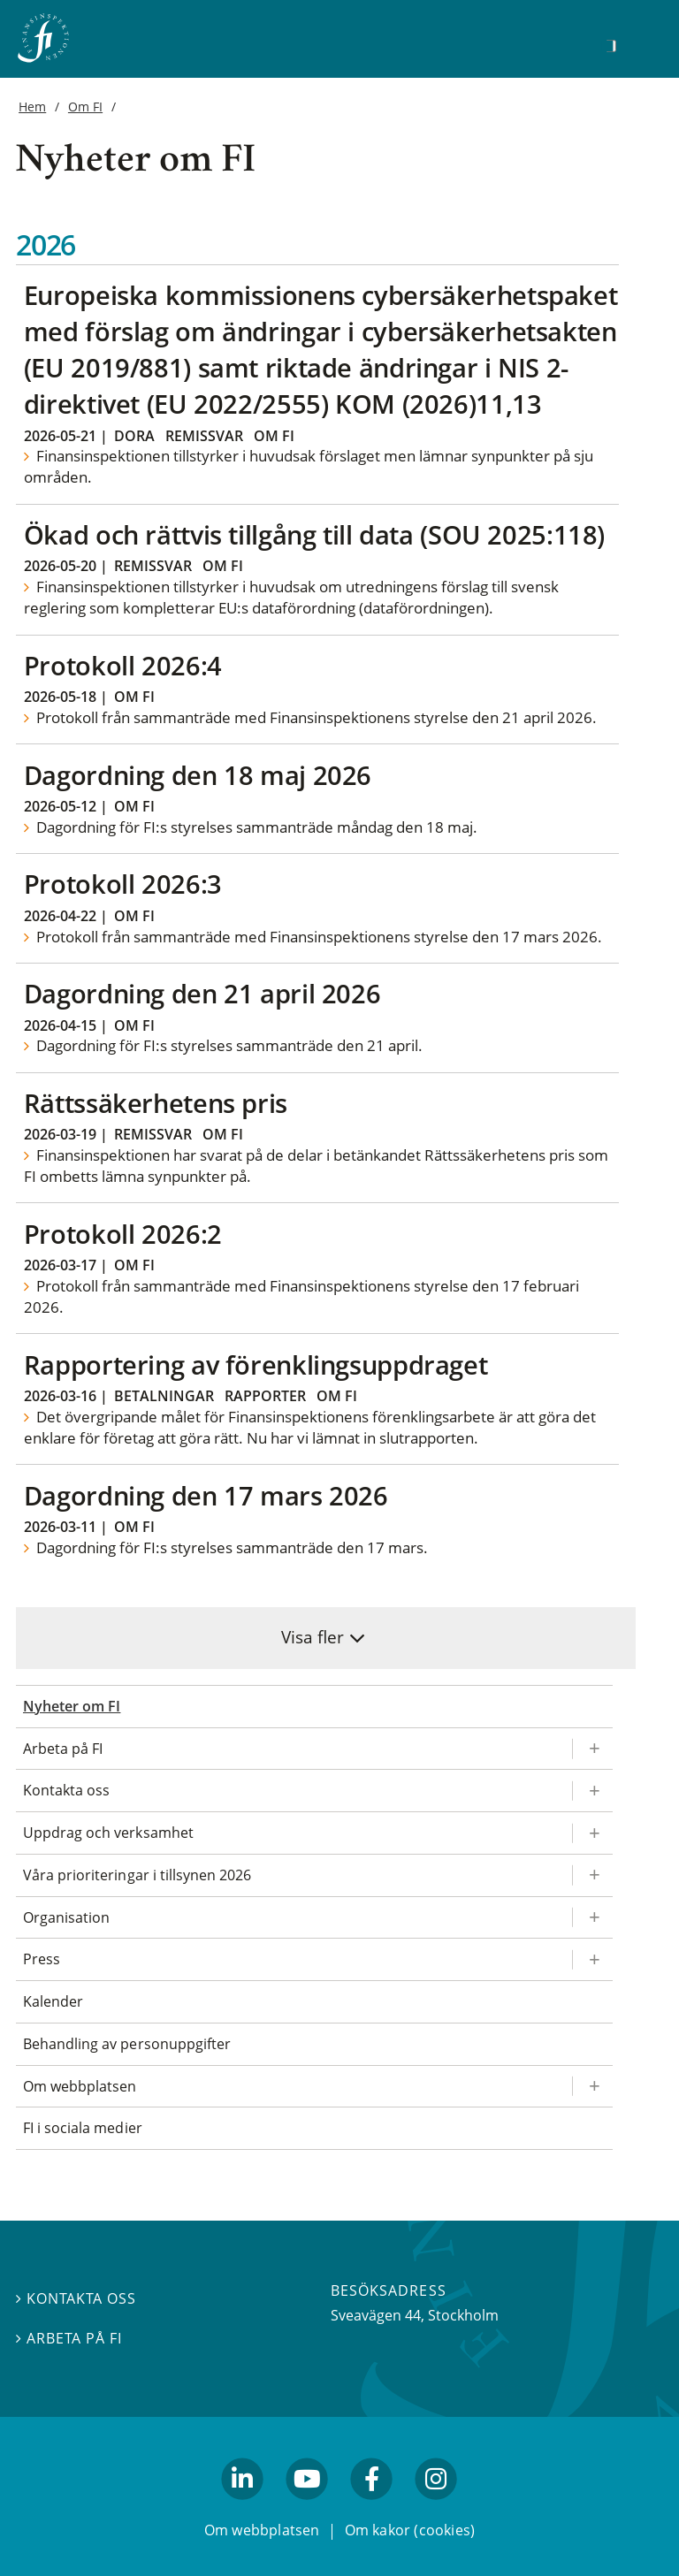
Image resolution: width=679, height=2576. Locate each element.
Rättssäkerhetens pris (155, 1103)
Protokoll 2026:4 (123, 665)
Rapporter (265, 1396)
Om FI (85, 106)
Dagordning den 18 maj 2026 (197, 775)
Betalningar (164, 1396)
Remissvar (204, 436)
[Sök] (611, 46)
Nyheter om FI (71, 1706)
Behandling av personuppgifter (127, 2044)
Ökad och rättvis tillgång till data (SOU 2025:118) (314, 534)
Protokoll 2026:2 (123, 1233)
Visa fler (312, 1637)
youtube (307, 2508)
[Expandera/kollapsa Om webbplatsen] (592, 2086)
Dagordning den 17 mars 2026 (206, 1495)
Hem (32, 106)
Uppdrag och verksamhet (108, 1832)
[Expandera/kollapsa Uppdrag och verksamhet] (592, 1833)
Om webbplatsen (79, 2086)
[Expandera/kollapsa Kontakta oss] (592, 1790)
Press (41, 1959)
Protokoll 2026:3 (123, 883)
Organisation (66, 1917)
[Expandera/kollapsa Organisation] (592, 1918)
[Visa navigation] (638, 44)
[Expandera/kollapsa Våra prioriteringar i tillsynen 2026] (592, 1875)
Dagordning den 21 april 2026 (202, 993)
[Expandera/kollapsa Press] (592, 1959)
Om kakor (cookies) (410, 2530)
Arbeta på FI (63, 1748)
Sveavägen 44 (376, 2315)
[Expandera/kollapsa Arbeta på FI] (592, 1749)
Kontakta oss (66, 1790)
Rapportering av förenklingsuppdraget (256, 1364)
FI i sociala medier (82, 2128)
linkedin (243, 2508)
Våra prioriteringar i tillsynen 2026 (137, 1875)
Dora (134, 436)
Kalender (53, 2001)
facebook (372, 2508)
